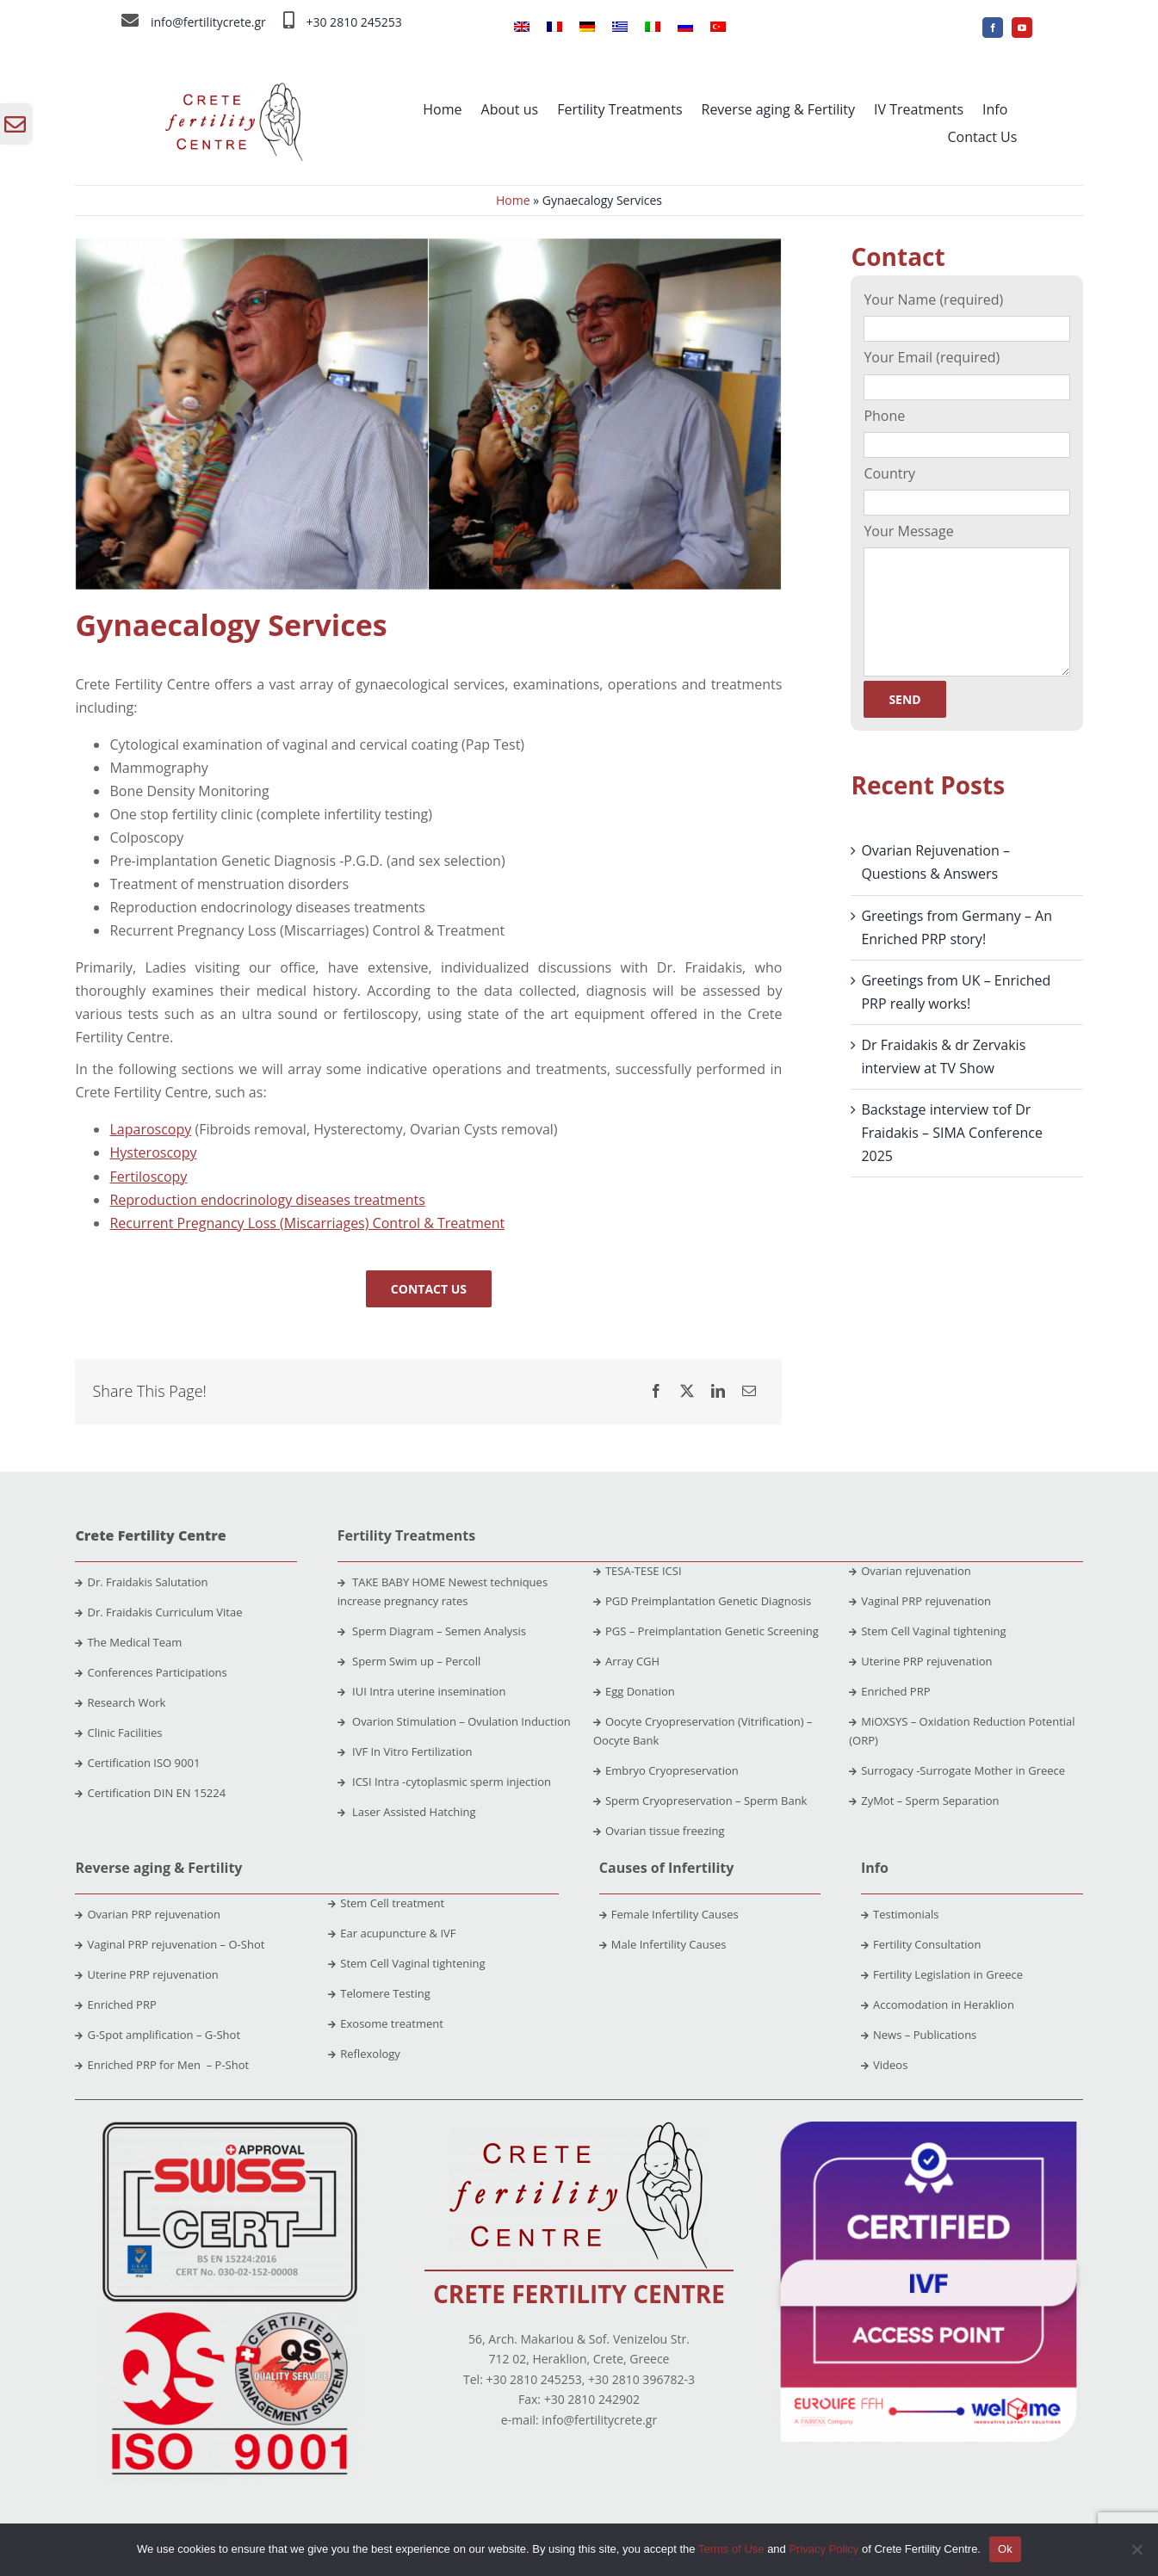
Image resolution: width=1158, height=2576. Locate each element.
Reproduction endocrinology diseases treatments (266, 1199)
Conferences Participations (156, 1672)
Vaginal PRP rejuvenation (920, 1601)
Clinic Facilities (124, 1732)
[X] (687, 1391)
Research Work (126, 1702)
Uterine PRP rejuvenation (920, 1661)
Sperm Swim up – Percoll (409, 1661)
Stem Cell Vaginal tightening (927, 1631)
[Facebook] (656, 1391)
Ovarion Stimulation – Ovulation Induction (454, 1721)
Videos (884, 2065)
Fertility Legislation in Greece (942, 1974)
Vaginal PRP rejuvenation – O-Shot (169, 1944)
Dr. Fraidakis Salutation (141, 1582)
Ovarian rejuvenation (910, 1570)
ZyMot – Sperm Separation (924, 1800)
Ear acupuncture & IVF (391, 1933)
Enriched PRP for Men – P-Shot (162, 2065)
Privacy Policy (823, 2548)
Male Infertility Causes (663, 1944)
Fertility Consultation (921, 1944)
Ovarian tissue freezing (659, 1830)
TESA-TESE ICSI (637, 1570)
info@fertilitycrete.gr (208, 22)
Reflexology (364, 2053)
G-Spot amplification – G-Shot (157, 2034)
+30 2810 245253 (353, 22)
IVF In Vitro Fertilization (405, 1751)
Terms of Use (731, 2548)
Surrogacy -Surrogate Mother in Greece (957, 1770)
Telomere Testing (379, 1993)
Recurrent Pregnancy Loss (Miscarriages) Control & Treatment (307, 1223)
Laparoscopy (150, 1129)
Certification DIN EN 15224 (156, 1793)
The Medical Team (134, 1642)
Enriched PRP (889, 1691)
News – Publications (918, 2034)
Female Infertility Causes (669, 1914)
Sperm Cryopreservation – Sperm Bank (700, 1800)
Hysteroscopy (152, 1152)
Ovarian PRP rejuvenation (147, 1914)
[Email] (749, 1391)
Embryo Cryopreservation (666, 1770)
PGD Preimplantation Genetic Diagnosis (702, 1601)
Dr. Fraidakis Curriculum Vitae (164, 1612)
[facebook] (992, 27)
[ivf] (928, 2128)
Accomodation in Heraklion (937, 2004)
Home (513, 200)
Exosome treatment (385, 2023)
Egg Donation (634, 1691)
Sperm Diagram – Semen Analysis (431, 1631)
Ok (1005, 2548)
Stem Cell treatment (386, 1903)
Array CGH (626, 1661)
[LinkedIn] (718, 1391)
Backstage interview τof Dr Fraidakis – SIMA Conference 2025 (952, 1132)
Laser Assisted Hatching (406, 1811)
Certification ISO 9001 (143, 1762)
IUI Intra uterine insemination (421, 1691)
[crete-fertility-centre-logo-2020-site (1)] (234, 89)
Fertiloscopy (148, 1176)
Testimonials (899, 1914)
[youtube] (1022, 27)
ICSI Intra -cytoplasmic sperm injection (444, 1781)
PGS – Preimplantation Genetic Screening (706, 1631)
